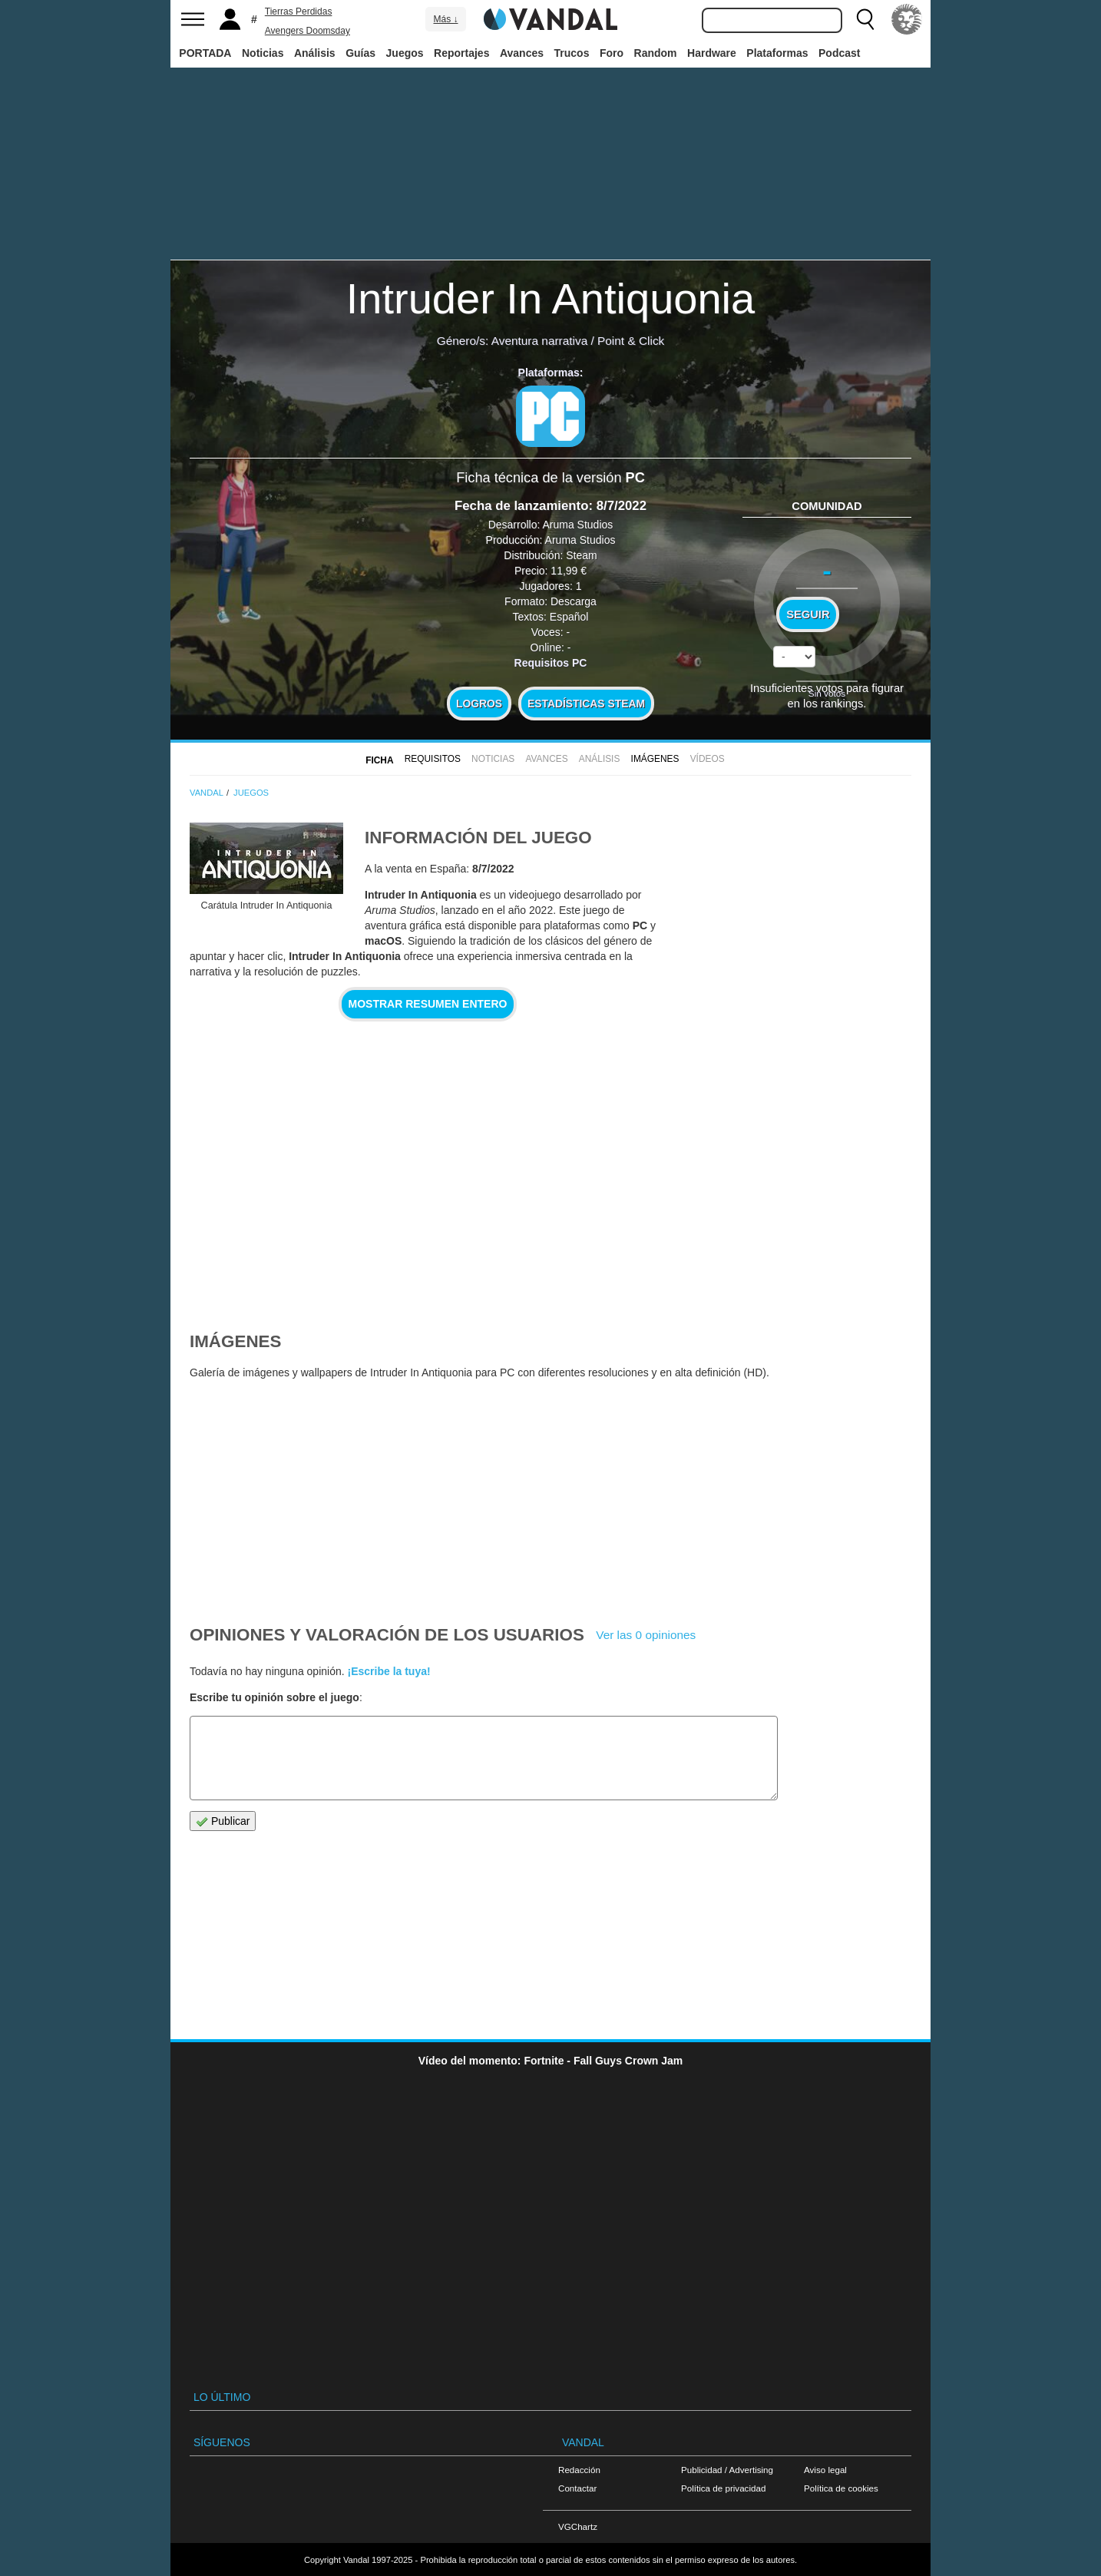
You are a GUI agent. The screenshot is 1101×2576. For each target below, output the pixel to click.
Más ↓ (445, 19)
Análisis (315, 53)
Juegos (405, 53)
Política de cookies (841, 2488)
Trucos (572, 53)
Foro (611, 53)
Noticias (262, 53)
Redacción (579, 2470)
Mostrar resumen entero (428, 1004)
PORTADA (205, 53)
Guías (360, 53)
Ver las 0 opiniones (646, 1634)
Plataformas (777, 53)
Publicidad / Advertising (727, 2470)
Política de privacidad (723, 2488)
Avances (522, 53)
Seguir (807, 614)
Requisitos (433, 758)
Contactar (577, 2488)
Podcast (839, 53)
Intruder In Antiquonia (550, 298)
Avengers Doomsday (307, 30)
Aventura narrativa (539, 340)
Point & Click (630, 340)
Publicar (223, 1821)
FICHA (379, 760)
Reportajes (461, 53)
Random (655, 53)
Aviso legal (825, 2470)
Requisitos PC (550, 663)
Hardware (711, 53)
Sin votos (826, 693)
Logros (479, 703)
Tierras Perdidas (298, 11)
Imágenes (655, 758)
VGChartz (577, 2526)
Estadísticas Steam (586, 703)
